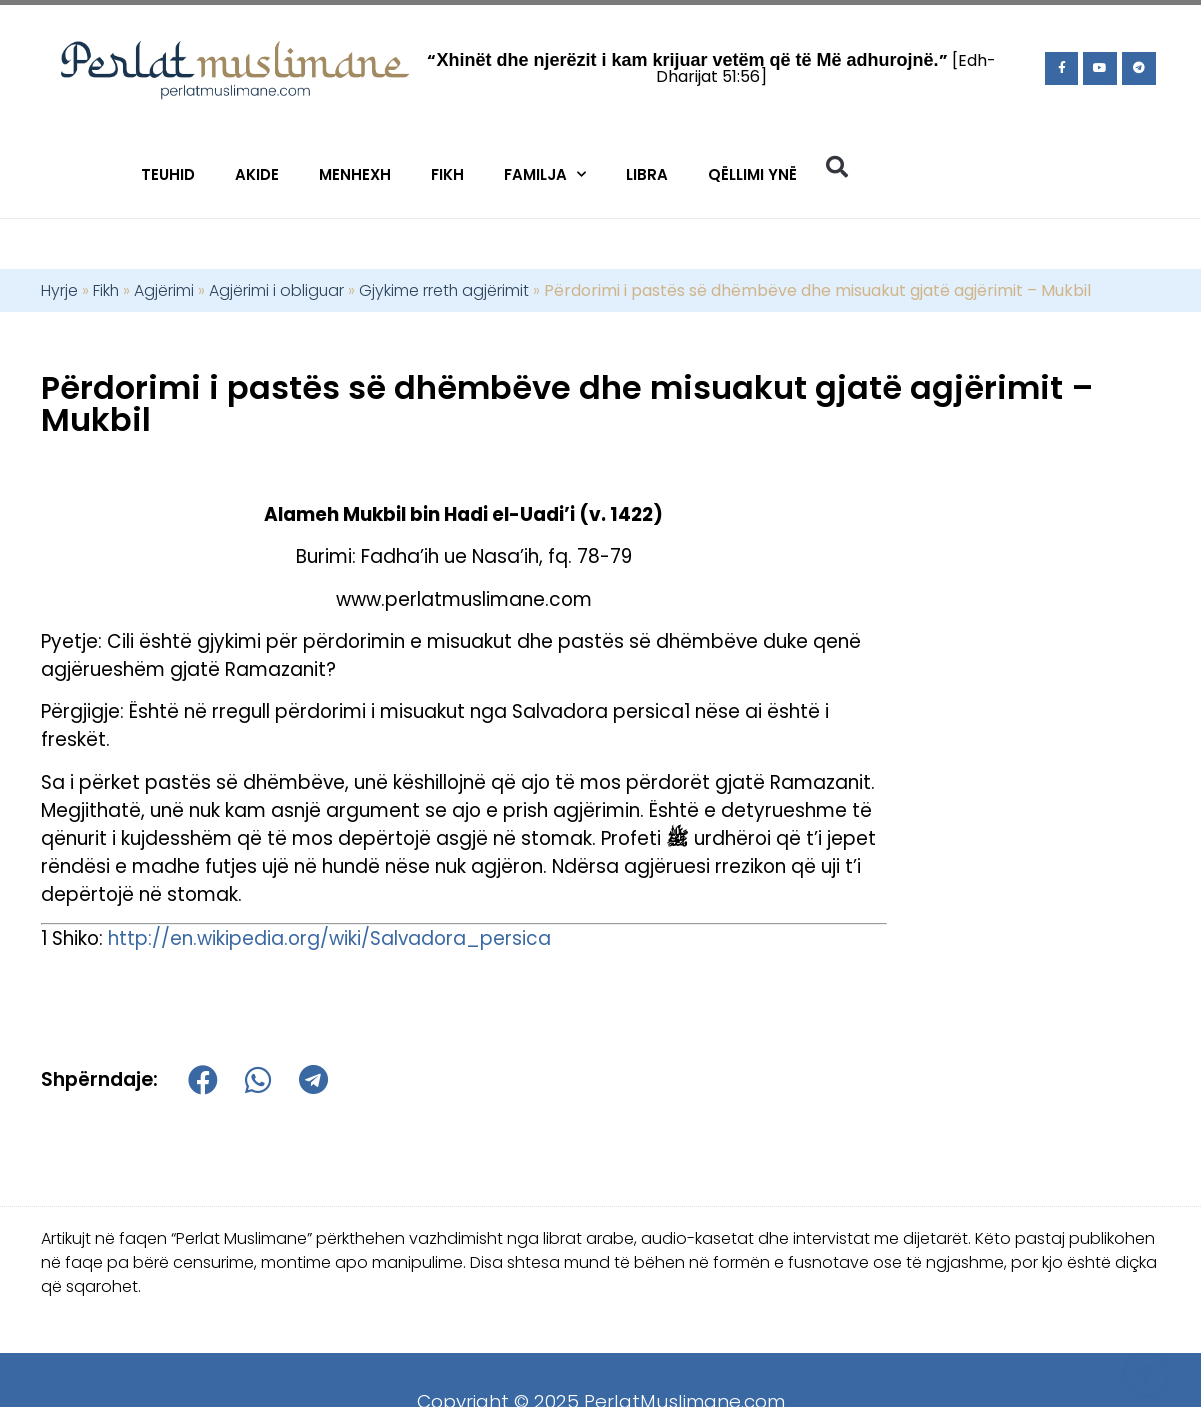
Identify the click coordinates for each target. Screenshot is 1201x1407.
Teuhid (168, 174)
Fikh (447, 174)
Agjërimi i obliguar (276, 290)
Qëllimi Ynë (752, 174)
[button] (837, 167)
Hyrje (59, 290)
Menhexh (355, 174)
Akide (257, 174)
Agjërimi (164, 290)
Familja (545, 174)
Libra (647, 174)
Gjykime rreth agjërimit (444, 290)
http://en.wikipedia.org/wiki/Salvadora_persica (329, 938)
